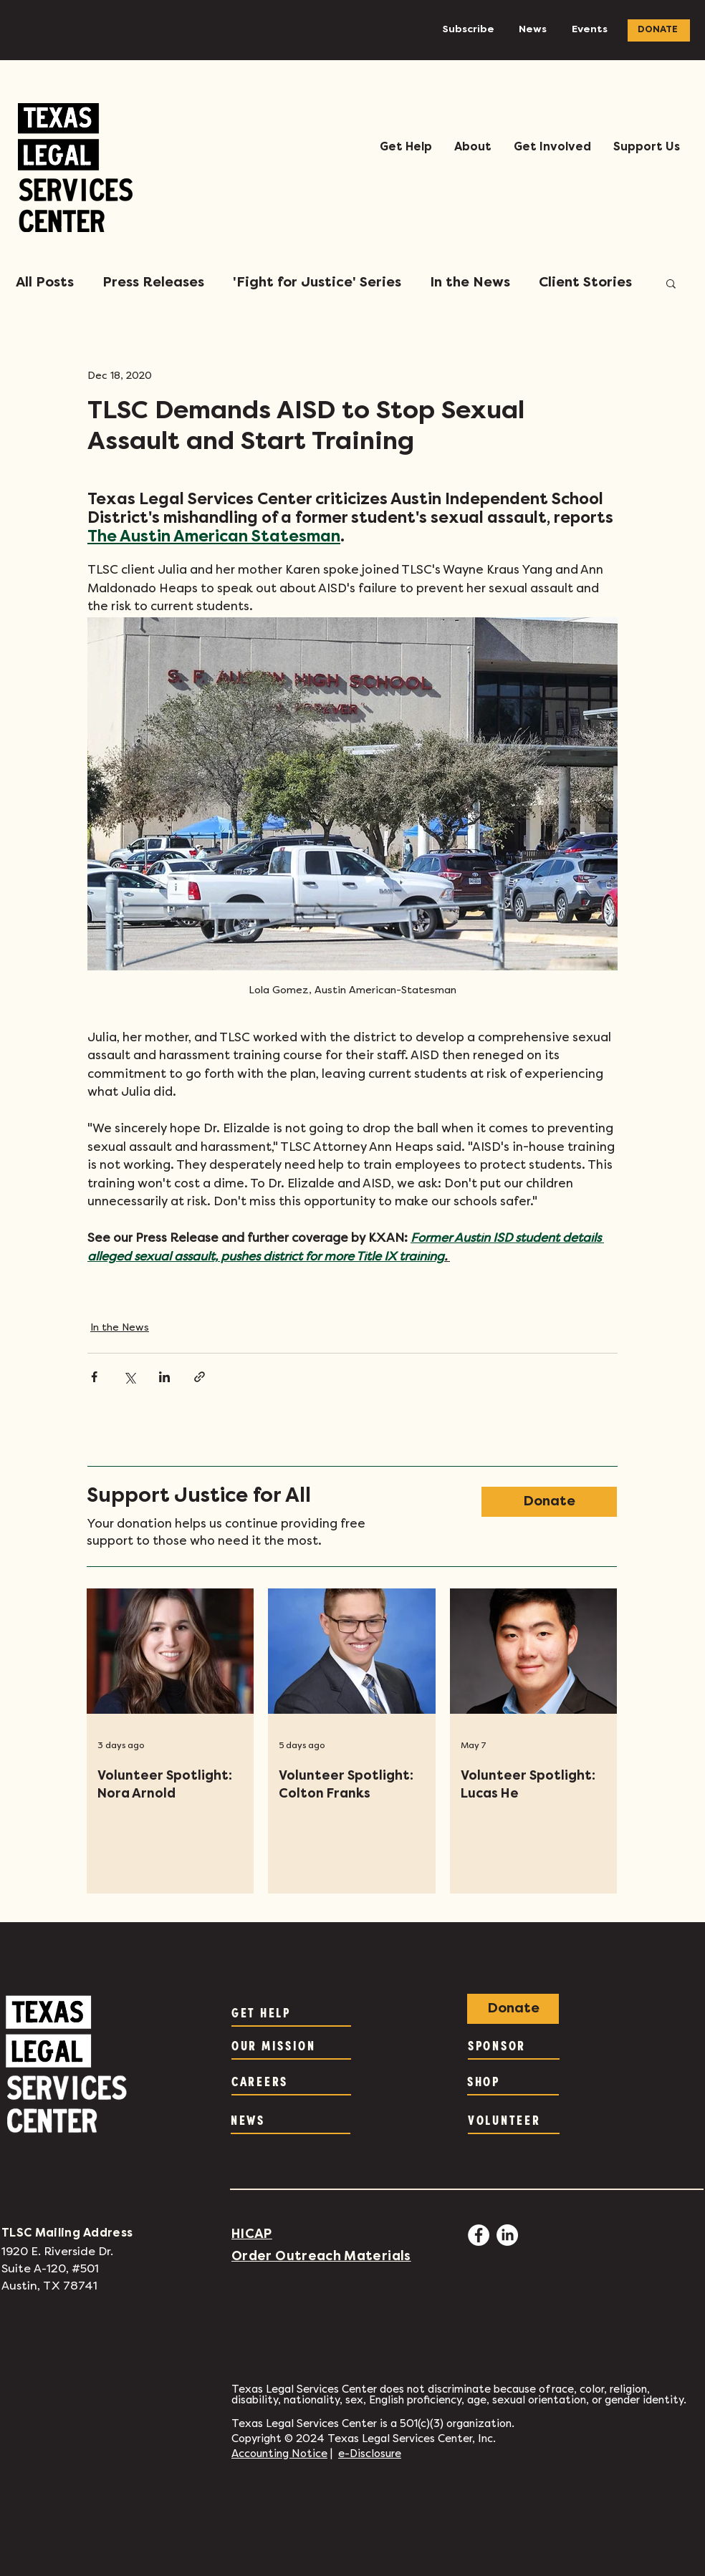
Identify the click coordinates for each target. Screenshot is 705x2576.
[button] (405, 147)
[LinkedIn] (507, 2235)
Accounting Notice (279, 2454)
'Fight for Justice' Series (317, 282)
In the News (470, 282)
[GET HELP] (291, 2012)
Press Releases (153, 282)
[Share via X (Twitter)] (129, 1377)
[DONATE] (659, 30)
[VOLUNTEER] (514, 2119)
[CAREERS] (291, 2081)
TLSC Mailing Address (67, 2233)
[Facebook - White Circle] (478, 2235)
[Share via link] (199, 1377)
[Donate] (549, 1502)
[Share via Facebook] (94, 1377)
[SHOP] (513, 2081)
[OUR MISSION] (291, 2045)
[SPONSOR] (514, 2045)
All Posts (45, 282)
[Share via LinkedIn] (164, 1377)
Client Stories (585, 282)
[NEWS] (290, 2119)
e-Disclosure (369, 2454)
